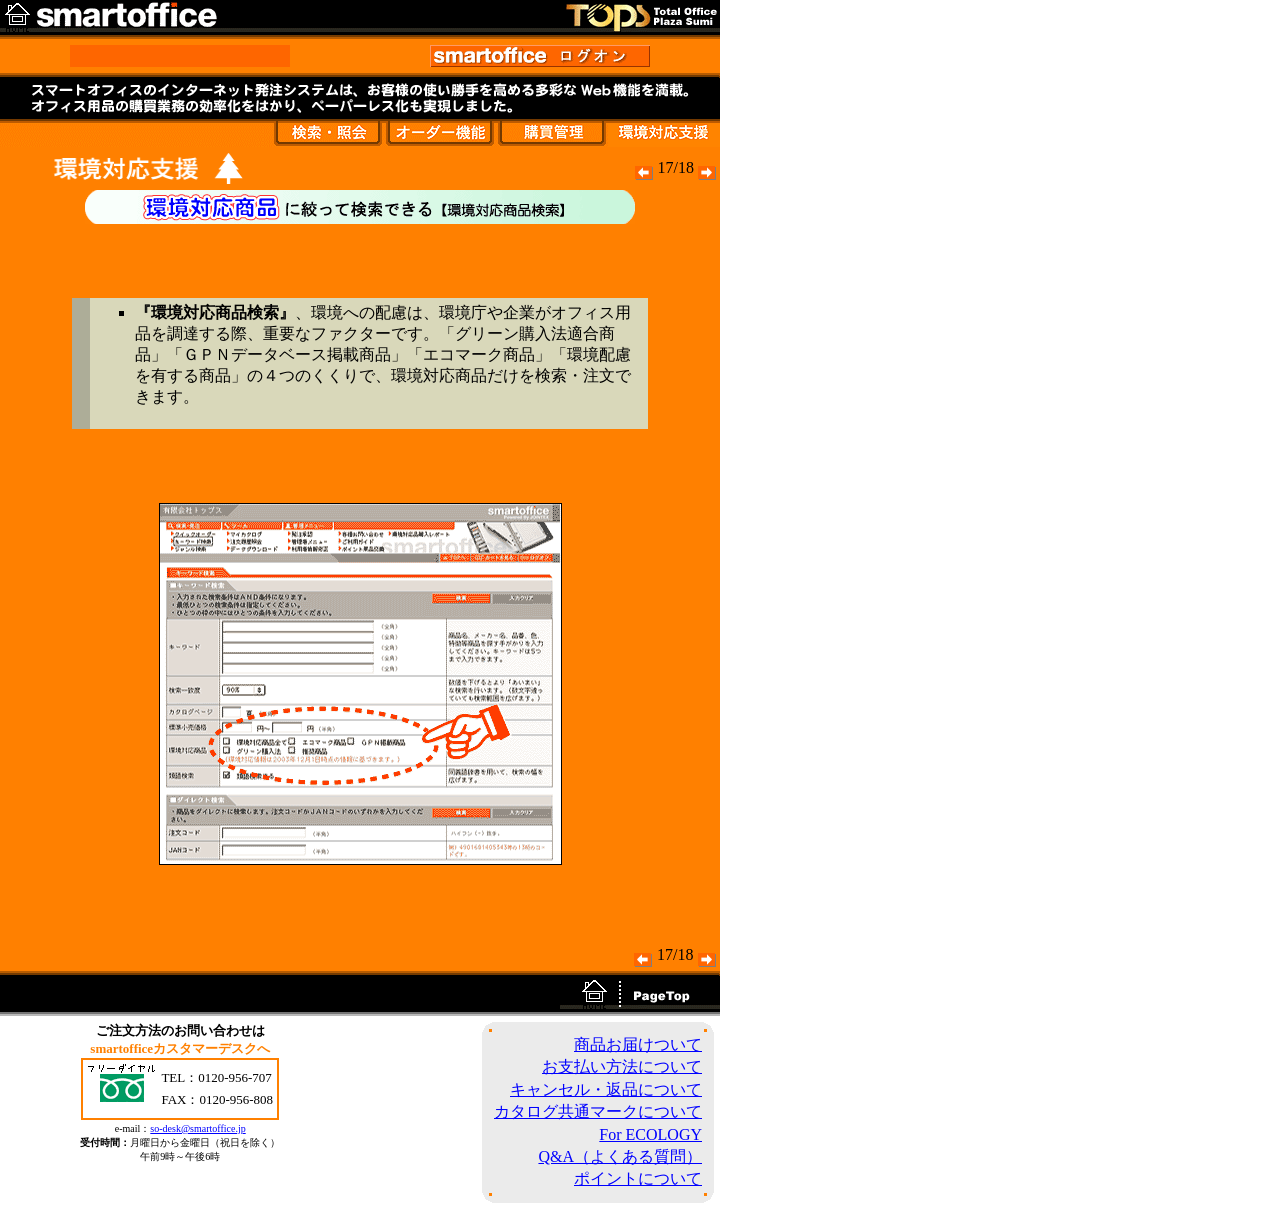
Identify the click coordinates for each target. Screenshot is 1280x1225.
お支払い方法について (622, 1066)
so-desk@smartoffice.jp (197, 1128)
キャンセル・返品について (606, 1089)
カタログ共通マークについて (598, 1111)
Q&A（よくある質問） (620, 1156)
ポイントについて (638, 1178)
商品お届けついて (638, 1044)
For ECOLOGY (650, 1134)
